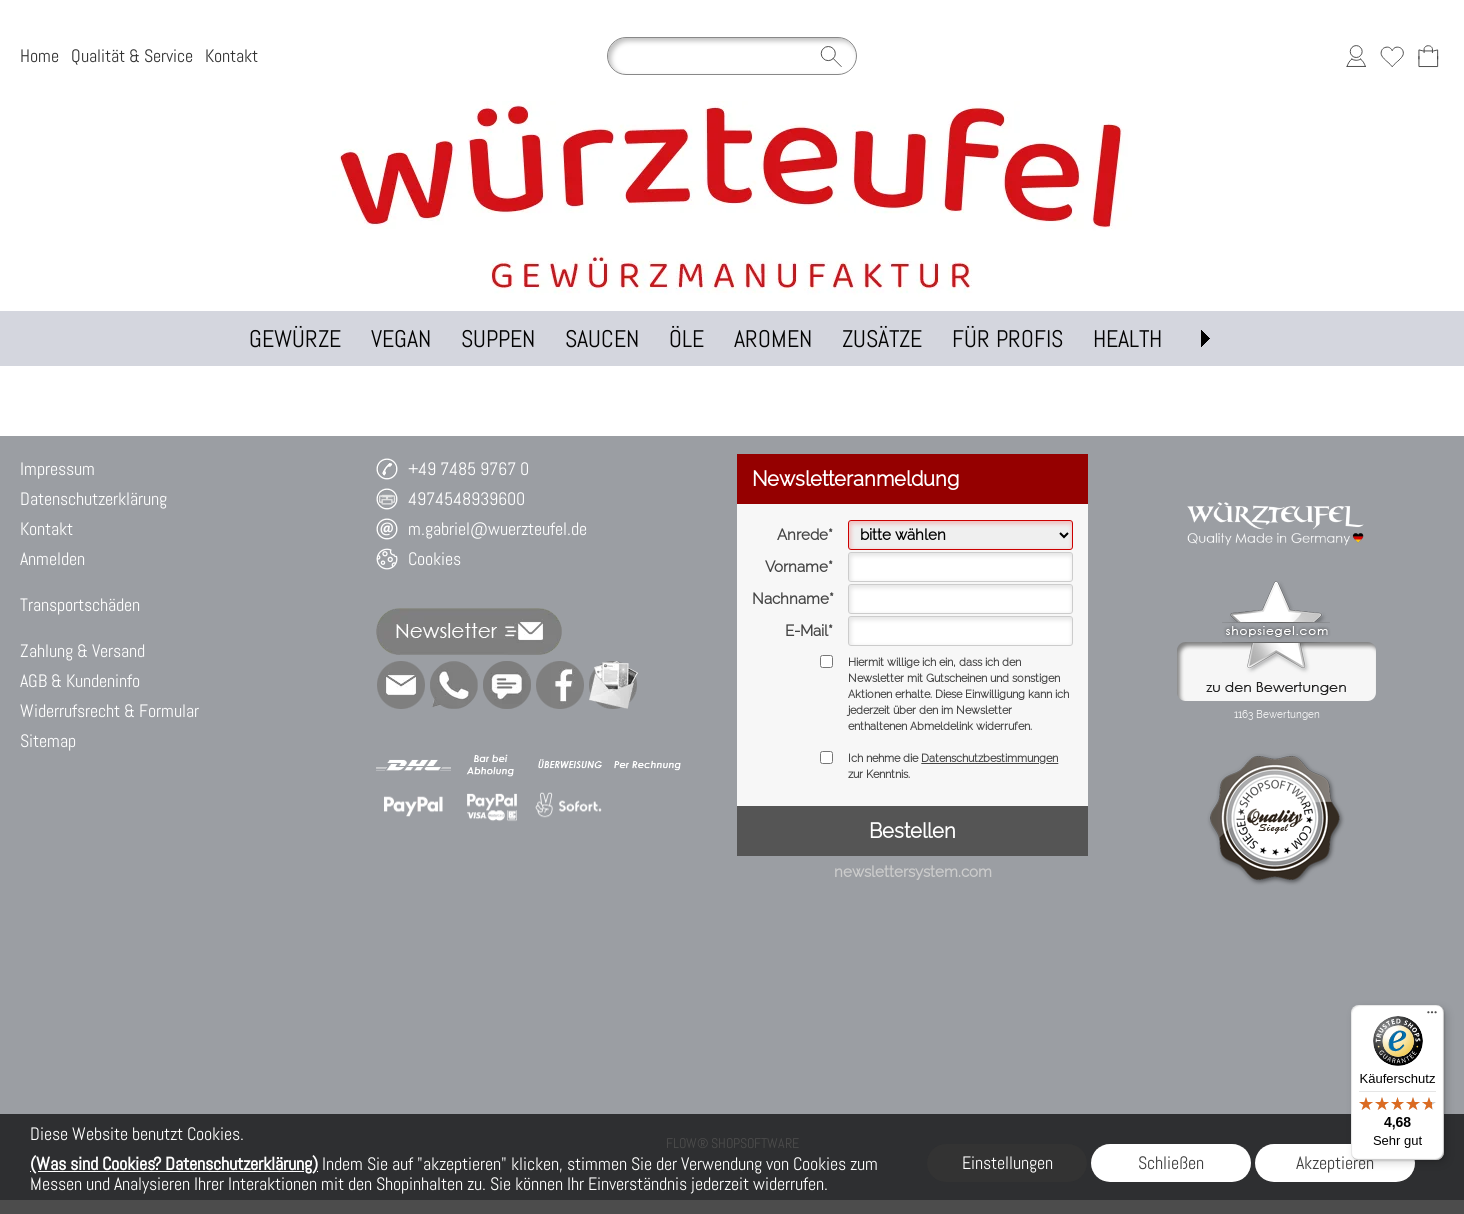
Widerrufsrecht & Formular (109, 710)
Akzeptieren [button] (1335, 1162)
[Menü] (1432, 1017)
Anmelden (52, 558)
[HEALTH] (1127, 338)
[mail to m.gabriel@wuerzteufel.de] (401, 685)
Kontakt (231, 55)
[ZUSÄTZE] (882, 338)
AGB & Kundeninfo (80, 680)
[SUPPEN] (498, 338)
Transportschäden (80, 604)
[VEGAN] (401, 338)
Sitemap (48, 740)
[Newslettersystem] (613, 685)
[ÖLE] (686, 338)
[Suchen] (732, 56)
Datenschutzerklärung (93, 498)
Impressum (57, 468)
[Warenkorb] (1428, 56)
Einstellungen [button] (1007, 1162)
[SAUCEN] (602, 338)
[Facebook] (560, 685)
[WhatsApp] (454, 685)
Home (39, 55)
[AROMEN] (773, 338)
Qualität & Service (132, 55)
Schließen (1171, 1162)
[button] (1205, 338)
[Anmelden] (1356, 56)
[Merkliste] (1392, 56)
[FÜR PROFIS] (1007, 338)
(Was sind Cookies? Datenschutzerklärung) (174, 1163)
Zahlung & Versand (82, 650)
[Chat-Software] (507, 685)
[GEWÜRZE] (295, 338)
